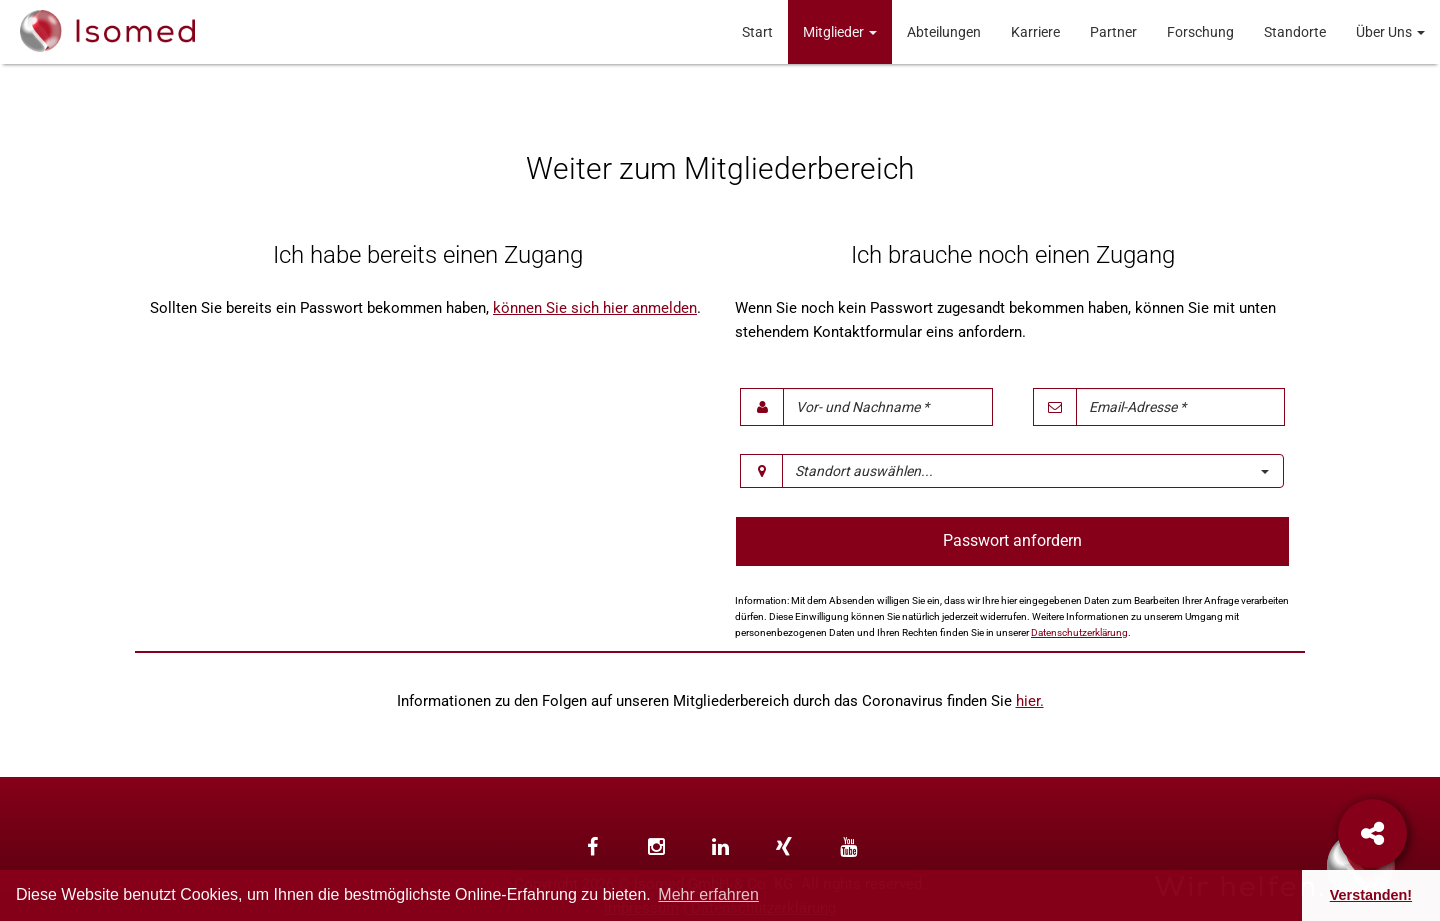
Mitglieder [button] (840, 32)
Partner (1113, 32)
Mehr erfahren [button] (708, 894)
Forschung (1200, 32)
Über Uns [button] (1390, 32)
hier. (1030, 701)
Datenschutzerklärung (1079, 632)
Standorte (1295, 32)
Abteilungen (944, 32)
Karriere (1035, 32)
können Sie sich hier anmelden (595, 308)
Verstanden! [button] (1371, 895)
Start (757, 32)
